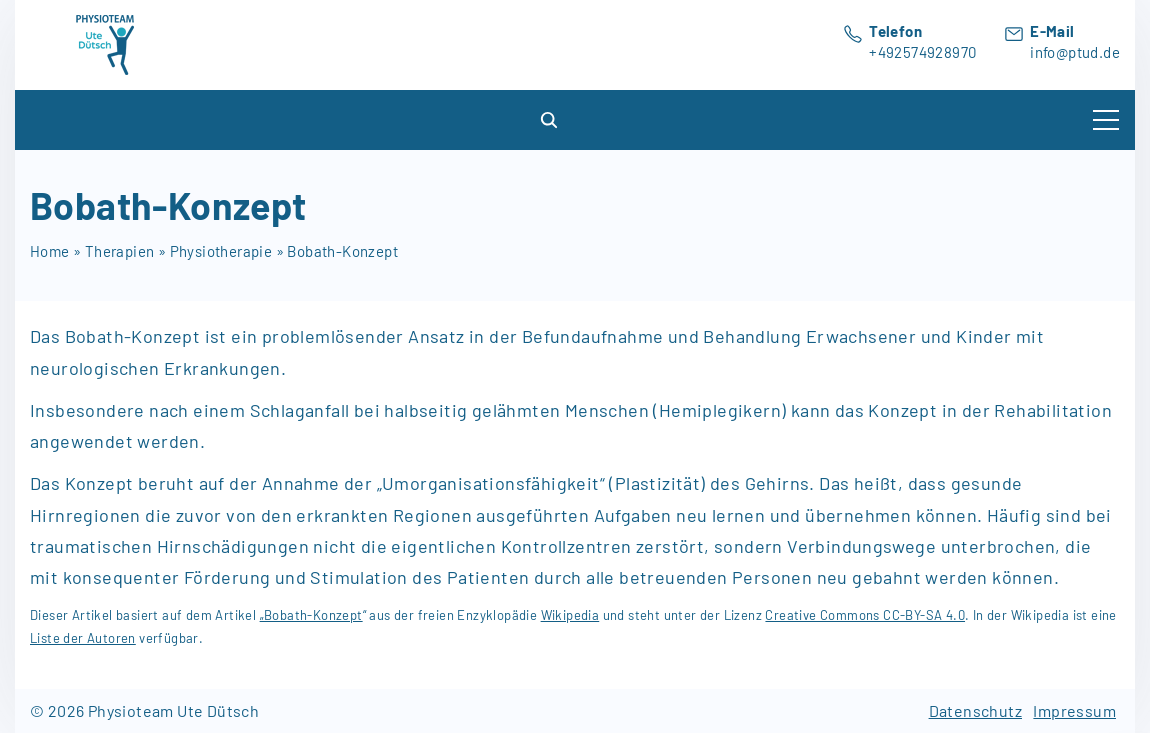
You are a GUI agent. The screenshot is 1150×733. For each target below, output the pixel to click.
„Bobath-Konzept (311, 615)
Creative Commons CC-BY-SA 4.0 (865, 615)
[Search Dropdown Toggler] (550, 120)
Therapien (120, 251)
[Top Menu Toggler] (1106, 120)
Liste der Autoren (83, 638)
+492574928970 (922, 52)
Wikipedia (570, 615)
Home (50, 251)
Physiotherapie (221, 251)
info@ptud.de (1075, 52)
